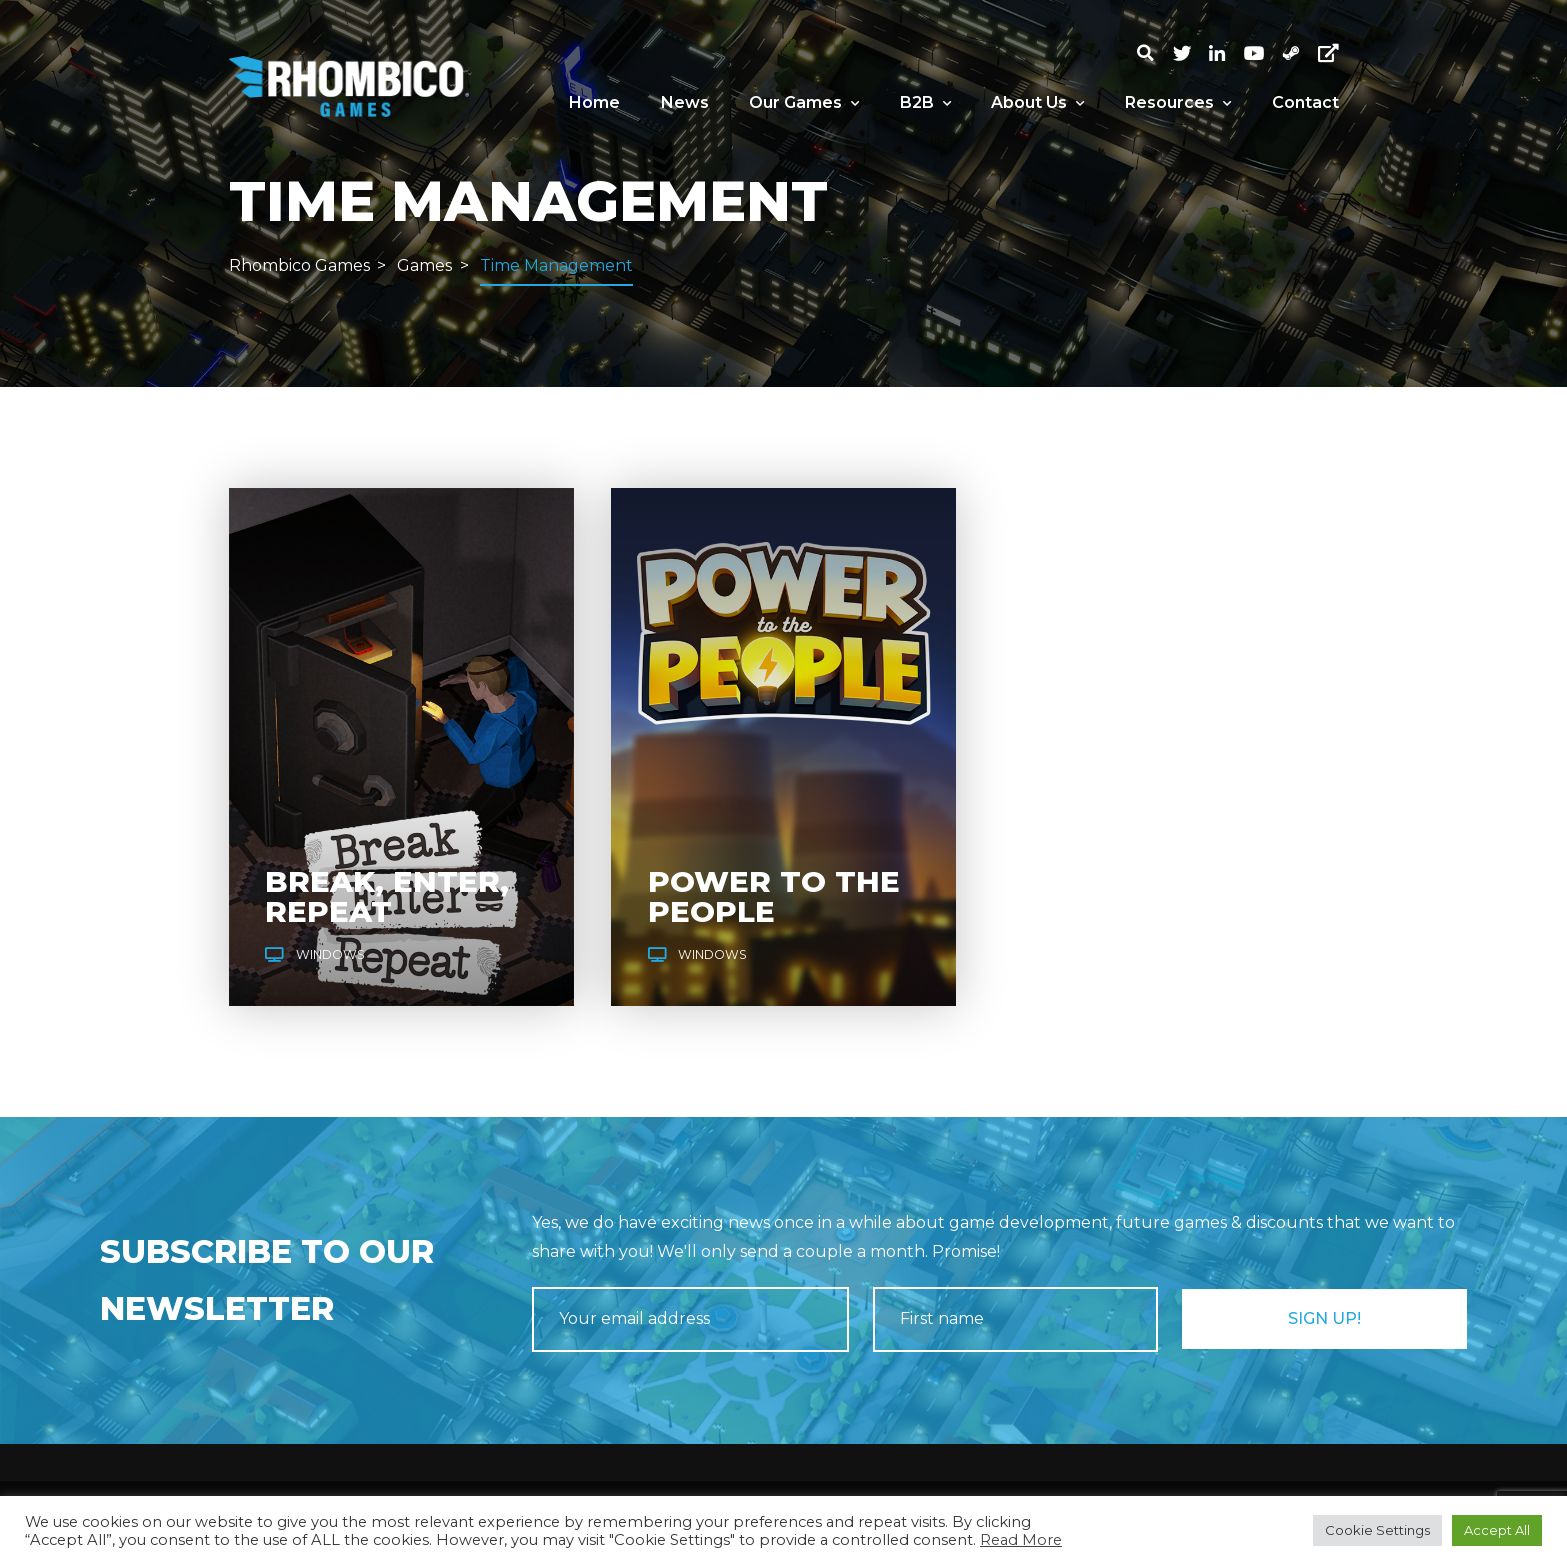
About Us (1037, 102)
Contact (1305, 102)
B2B (925, 102)
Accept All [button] (1497, 1530)
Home (594, 102)
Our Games (804, 102)
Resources (1178, 102)
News (685, 102)
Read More (1021, 1540)
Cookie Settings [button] (1377, 1530)
